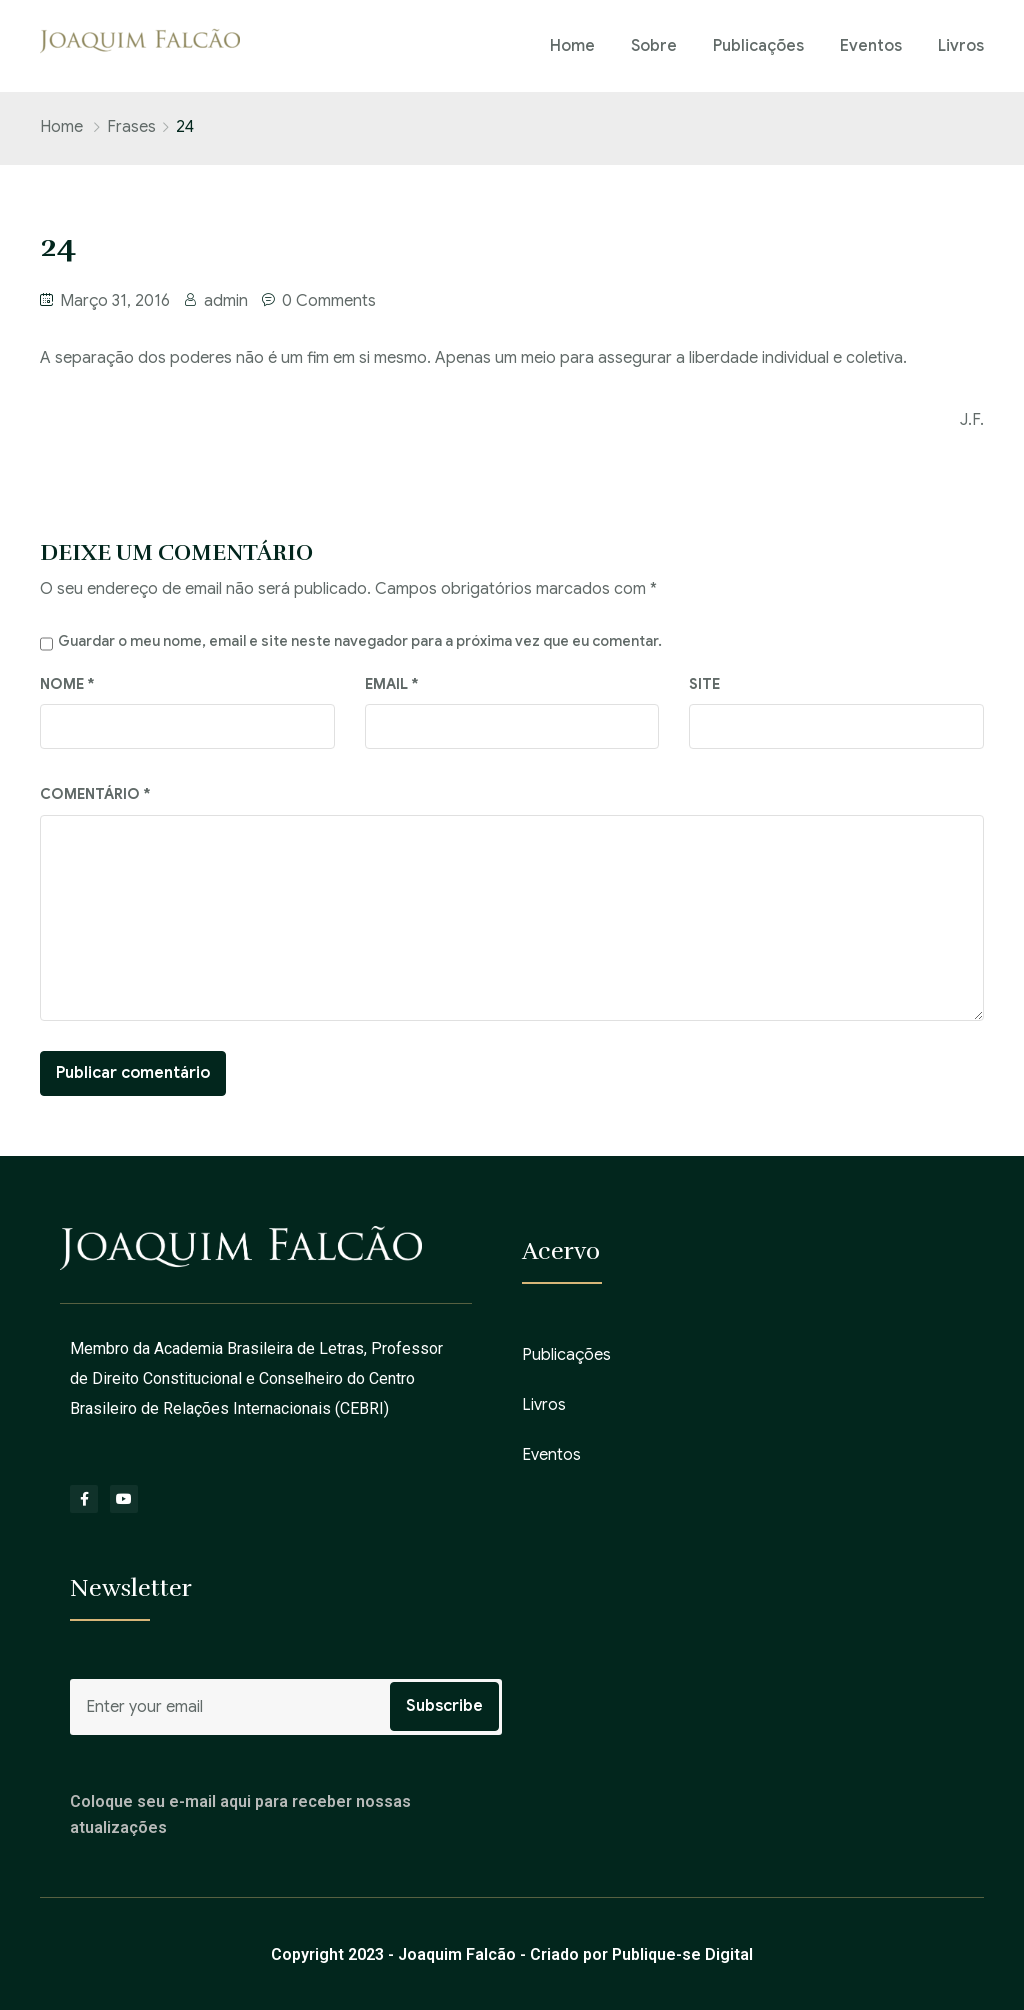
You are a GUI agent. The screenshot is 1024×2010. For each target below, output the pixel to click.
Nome (67, 684)
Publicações (758, 46)
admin (226, 301)
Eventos (871, 46)
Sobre (654, 46)
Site (704, 684)
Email (392, 684)
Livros (961, 46)
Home (572, 46)
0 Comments (329, 301)
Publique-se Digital (682, 1954)
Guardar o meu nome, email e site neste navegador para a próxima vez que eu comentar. (360, 641)
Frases (131, 127)
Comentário (95, 794)
